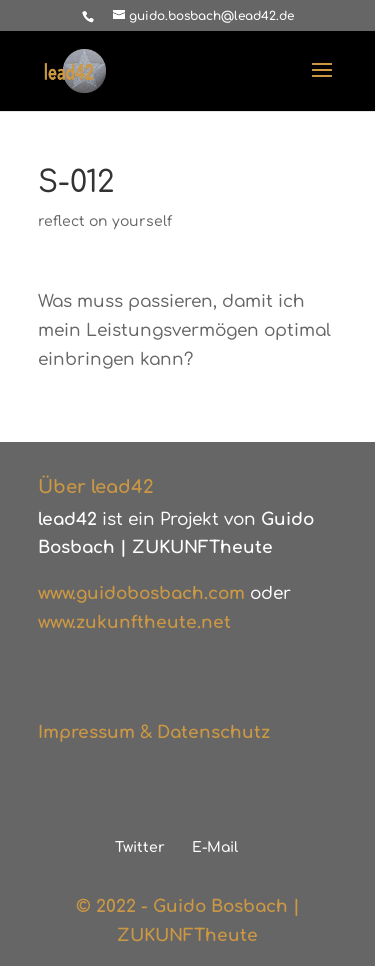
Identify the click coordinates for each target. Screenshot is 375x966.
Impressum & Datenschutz (154, 732)
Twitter (140, 847)
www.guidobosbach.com (141, 593)
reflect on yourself (105, 221)
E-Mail (215, 847)
